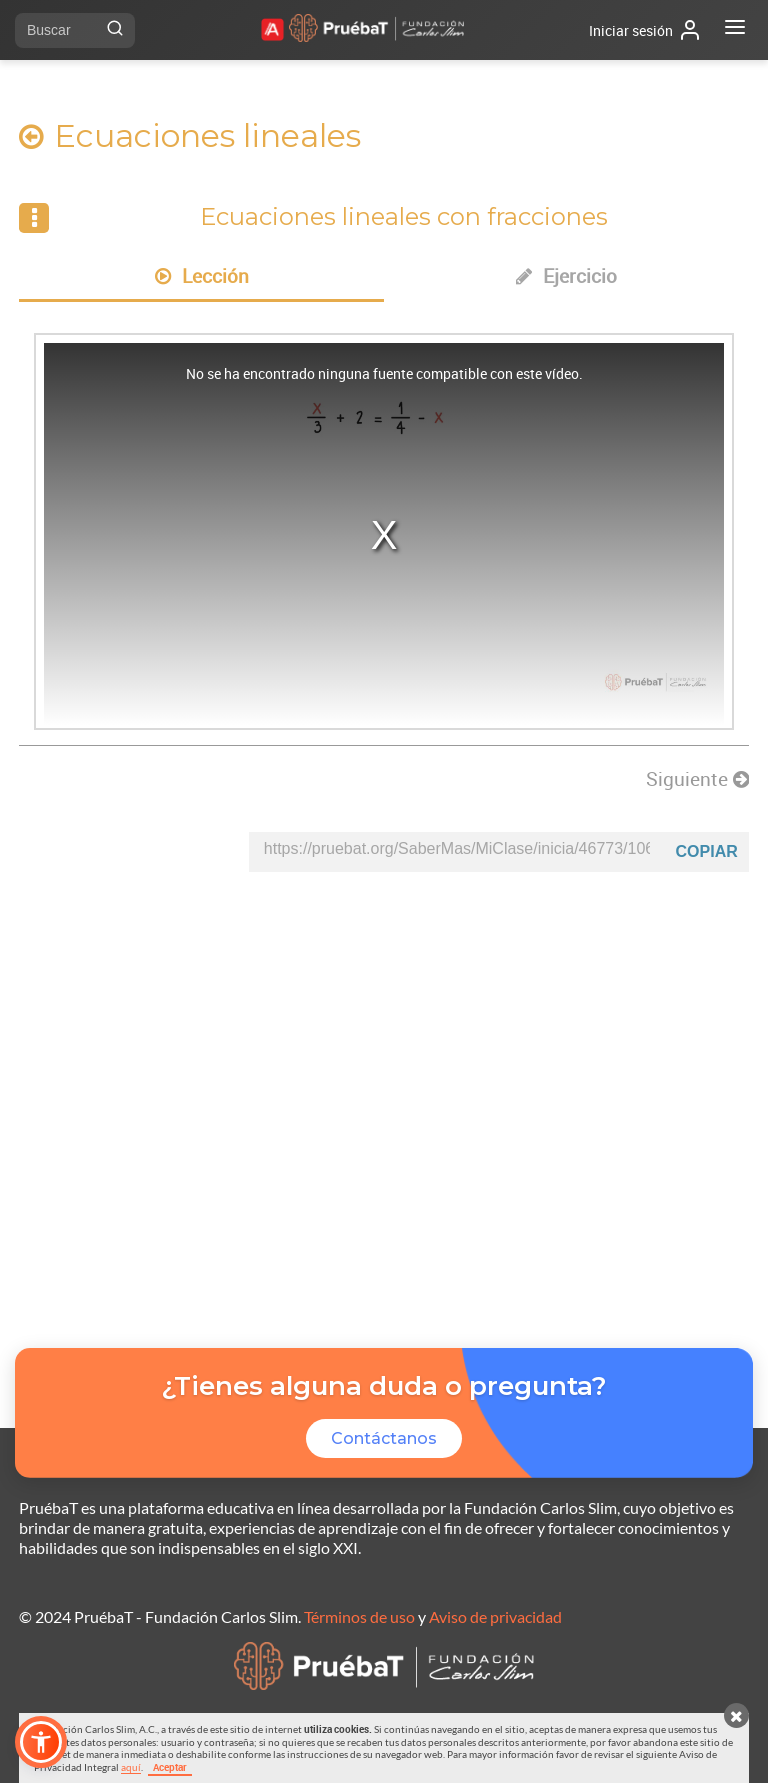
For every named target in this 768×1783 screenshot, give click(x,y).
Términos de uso (359, 1616)
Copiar (707, 851)
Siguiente (697, 779)
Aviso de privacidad (495, 1616)
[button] (41, 1742)
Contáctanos (384, 1438)
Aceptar (170, 1767)
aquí (131, 1767)
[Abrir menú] (735, 30)
